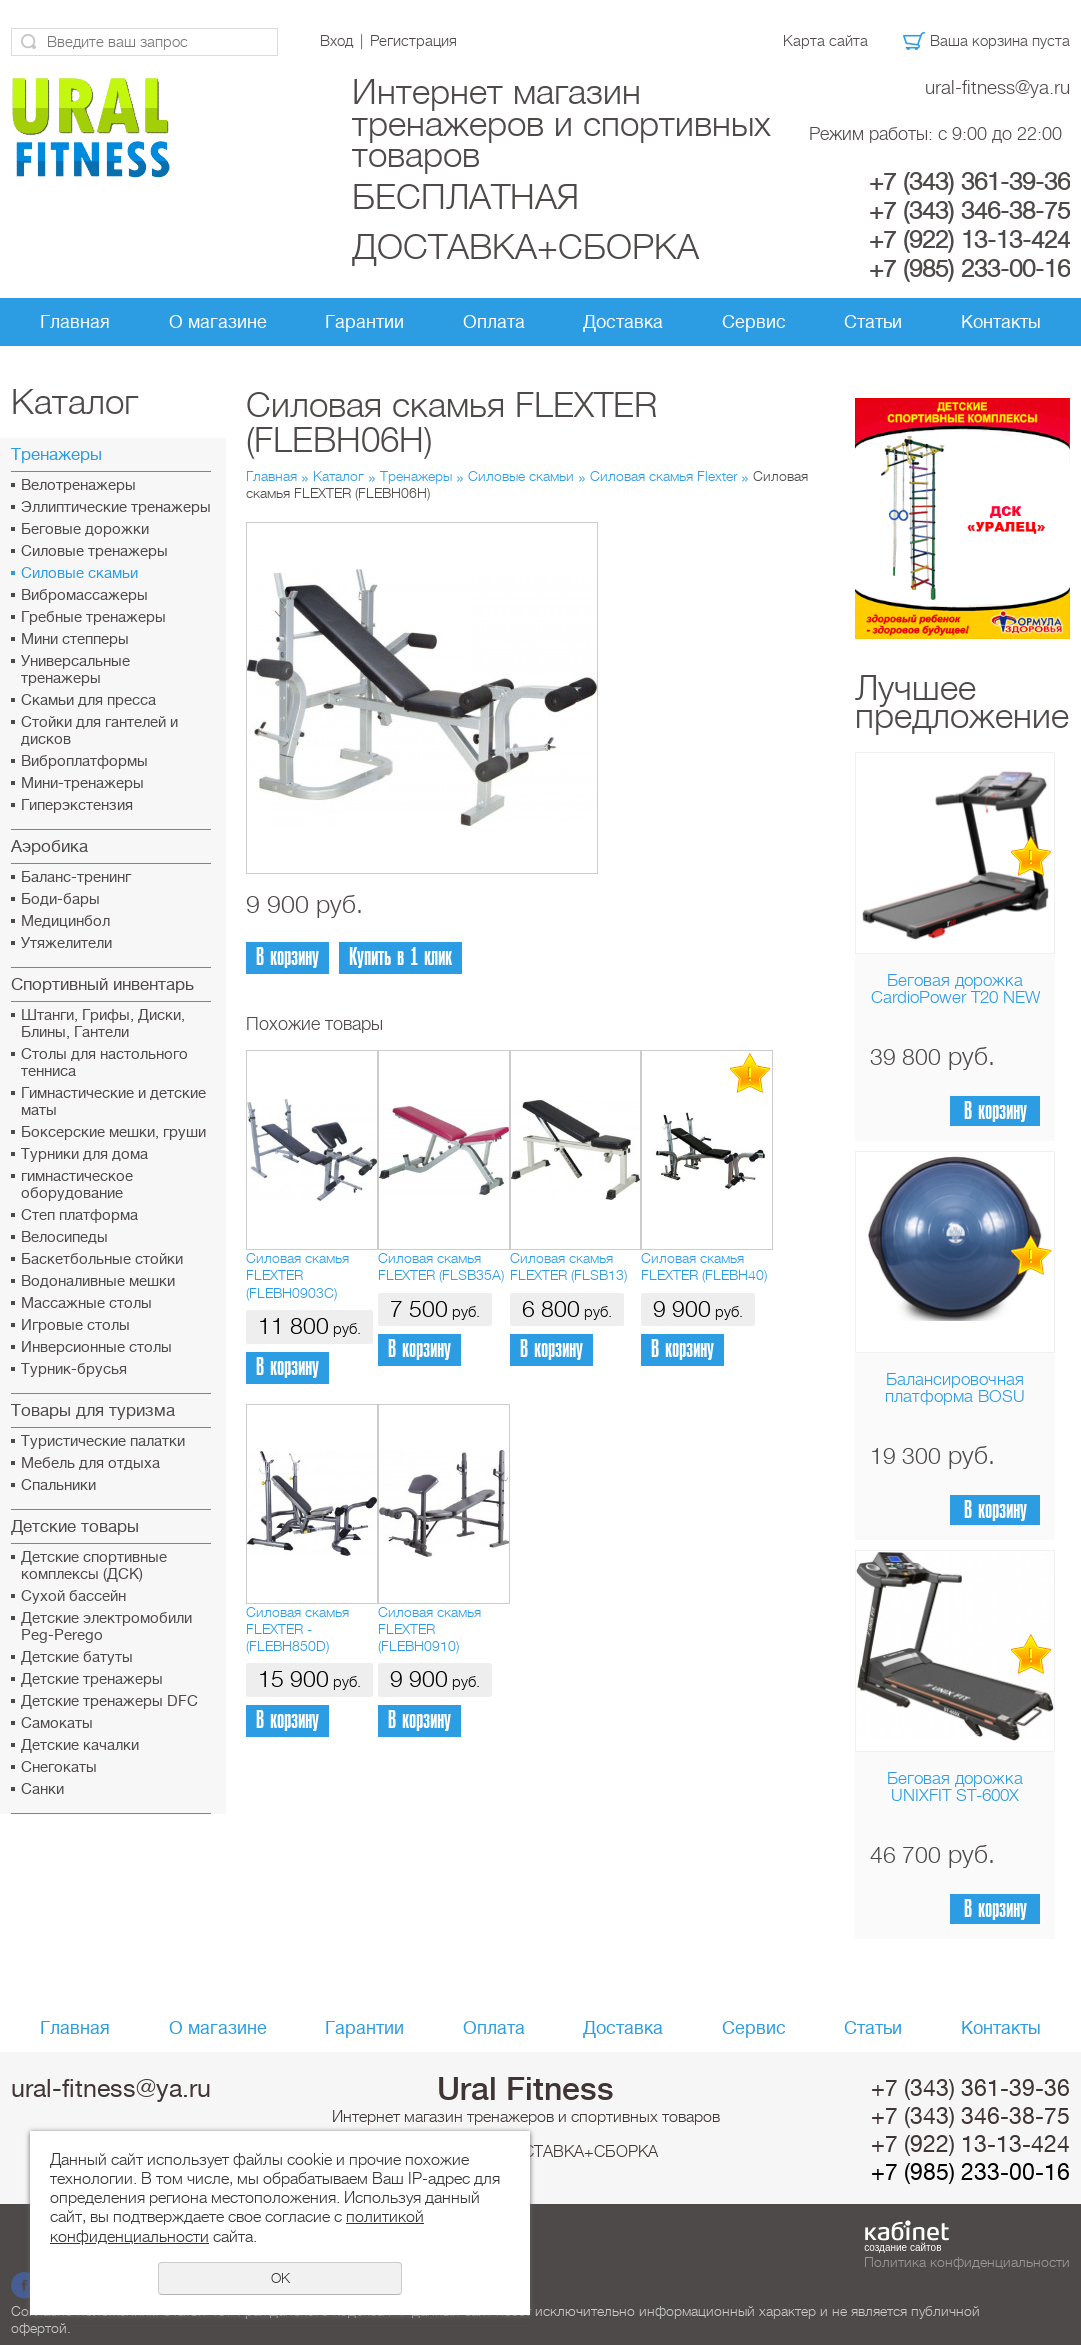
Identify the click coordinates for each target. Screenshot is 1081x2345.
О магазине (218, 322)
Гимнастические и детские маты (113, 1102)
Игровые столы (75, 1325)
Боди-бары (60, 899)
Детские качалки (80, 1745)
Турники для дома (84, 1154)
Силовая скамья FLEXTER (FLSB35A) (441, 1266)
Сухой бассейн (73, 1596)
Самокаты (57, 1723)
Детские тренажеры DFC (109, 1701)
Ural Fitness (525, 2089)
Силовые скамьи (79, 573)
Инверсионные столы (96, 1347)
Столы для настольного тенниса (104, 1063)
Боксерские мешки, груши (113, 1132)
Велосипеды (64, 1237)
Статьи (873, 322)
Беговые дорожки (85, 529)
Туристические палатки (103, 1441)
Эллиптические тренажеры (116, 507)
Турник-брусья (74, 1369)
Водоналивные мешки (98, 1281)
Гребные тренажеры (93, 617)
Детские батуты (77, 1657)
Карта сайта (825, 41)
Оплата (494, 322)
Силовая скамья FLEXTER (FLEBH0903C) (297, 1275)
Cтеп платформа (79, 1215)
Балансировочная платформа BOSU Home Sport (955, 1396)
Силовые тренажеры (94, 551)
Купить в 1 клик (400, 957)
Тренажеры (416, 476)
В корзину (995, 1111)
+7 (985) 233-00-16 (969, 269)
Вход (336, 41)
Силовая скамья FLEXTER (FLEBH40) (704, 1266)
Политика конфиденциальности (967, 2262)
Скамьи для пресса (88, 700)
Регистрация (413, 41)
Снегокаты (59, 1767)
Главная (75, 322)
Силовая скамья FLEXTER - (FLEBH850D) (297, 1629)
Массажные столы (86, 1303)
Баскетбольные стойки (102, 1259)
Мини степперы (75, 639)
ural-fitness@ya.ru (997, 87)
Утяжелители (66, 943)
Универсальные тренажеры (75, 670)
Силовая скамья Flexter (665, 476)
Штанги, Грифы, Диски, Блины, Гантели (103, 1024)
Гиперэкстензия (77, 805)
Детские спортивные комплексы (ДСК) (94, 1566)
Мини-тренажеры (82, 783)
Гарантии (364, 322)
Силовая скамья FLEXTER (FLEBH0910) (429, 1629)
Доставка (623, 322)
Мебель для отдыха (90, 1463)
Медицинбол (65, 921)
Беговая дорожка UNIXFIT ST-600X (955, 1787)
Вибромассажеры (84, 595)
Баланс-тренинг (76, 877)
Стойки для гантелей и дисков (99, 731)
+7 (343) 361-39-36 (969, 182)
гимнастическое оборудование (77, 1185)
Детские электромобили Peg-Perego (106, 1627)
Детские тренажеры (92, 1679)
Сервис (754, 322)
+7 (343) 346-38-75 (969, 211)
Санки (42, 1789)
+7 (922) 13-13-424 (969, 240)
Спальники (58, 1485)
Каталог (338, 476)
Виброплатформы (84, 761)
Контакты (1001, 322)
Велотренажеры (78, 485)
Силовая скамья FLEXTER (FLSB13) (568, 1266)
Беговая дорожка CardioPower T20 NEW (955, 989)
